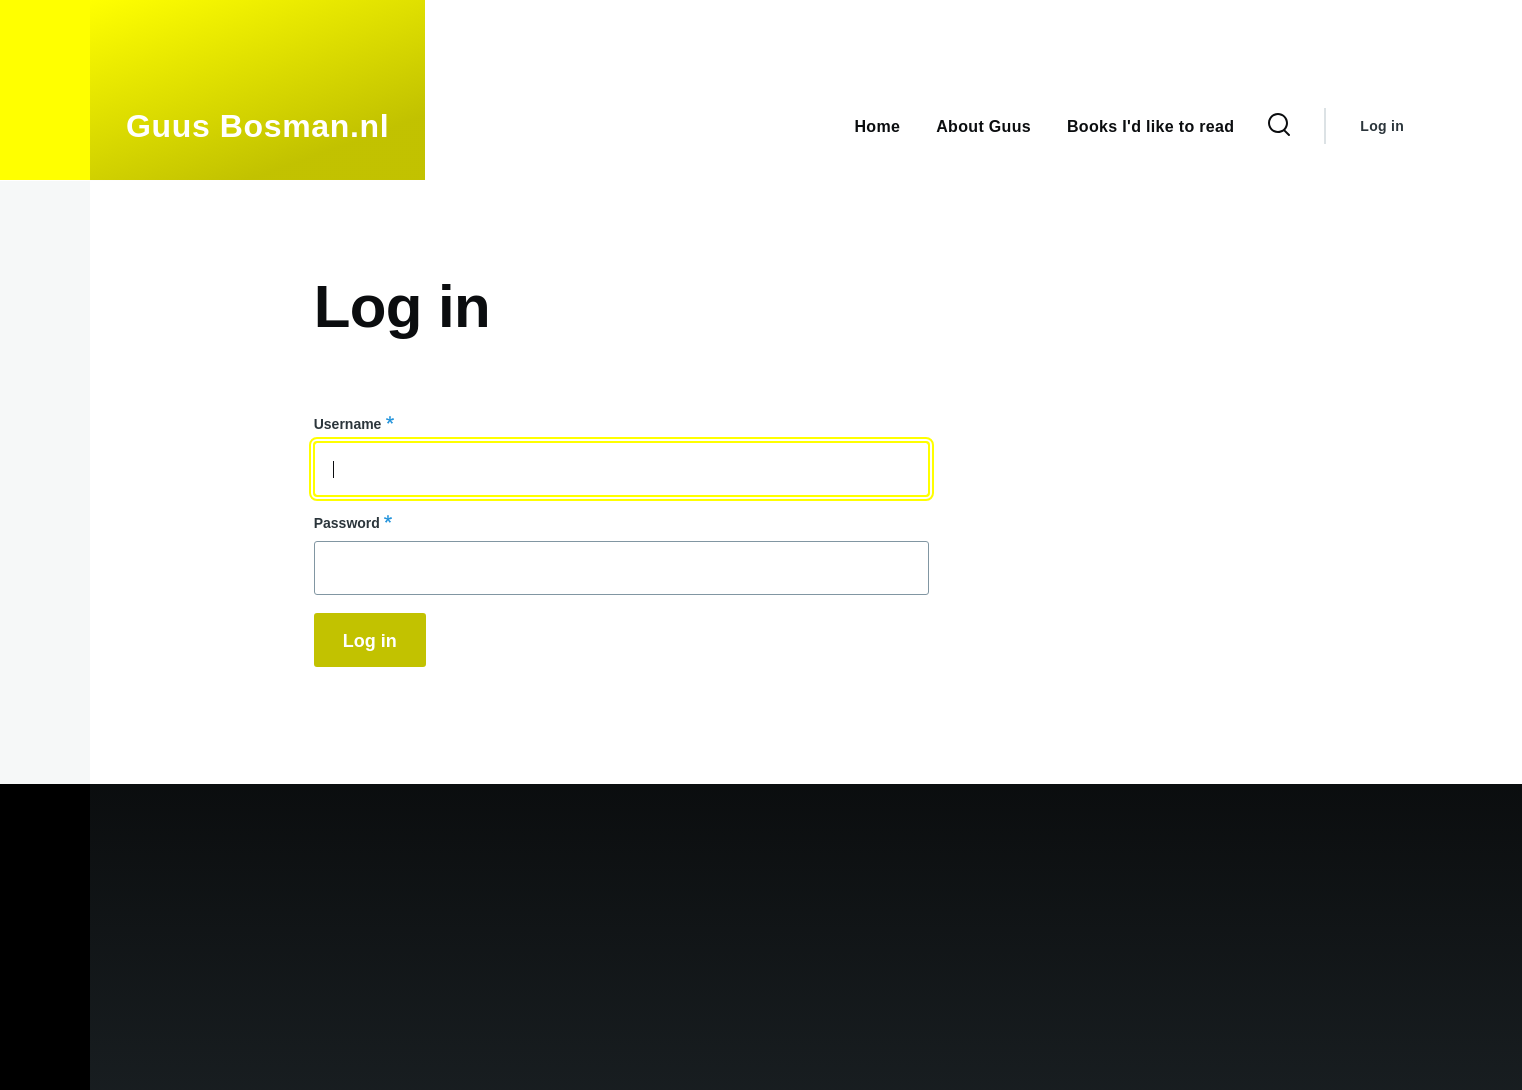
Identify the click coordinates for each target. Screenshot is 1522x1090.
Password (347, 523)
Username (348, 424)
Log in (1382, 126)
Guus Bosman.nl (257, 126)
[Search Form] (1279, 126)
